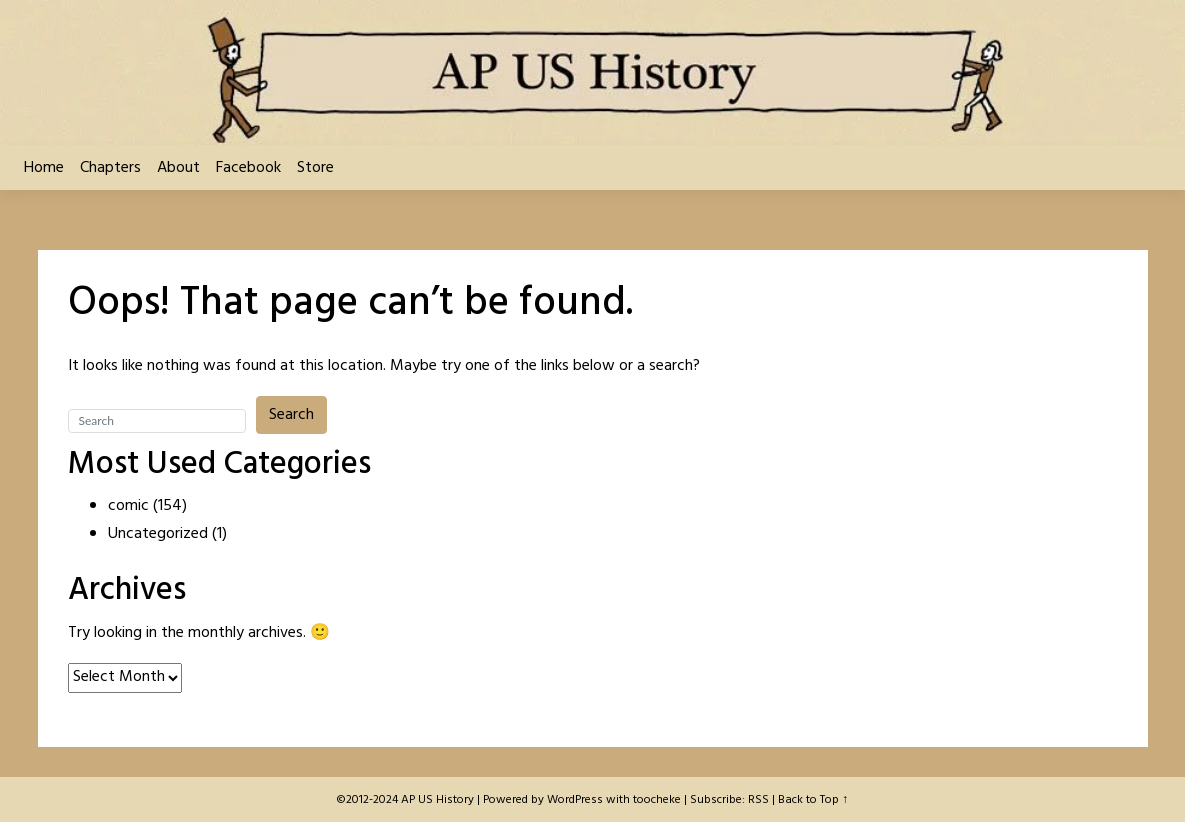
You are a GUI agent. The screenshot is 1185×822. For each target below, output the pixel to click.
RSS (758, 800)
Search (291, 415)
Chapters (110, 168)
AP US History (437, 800)
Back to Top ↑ (813, 800)
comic (128, 506)
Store (315, 168)
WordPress (575, 800)
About (178, 168)
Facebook (248, 168)
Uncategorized (158, 534)
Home (44, 168)
